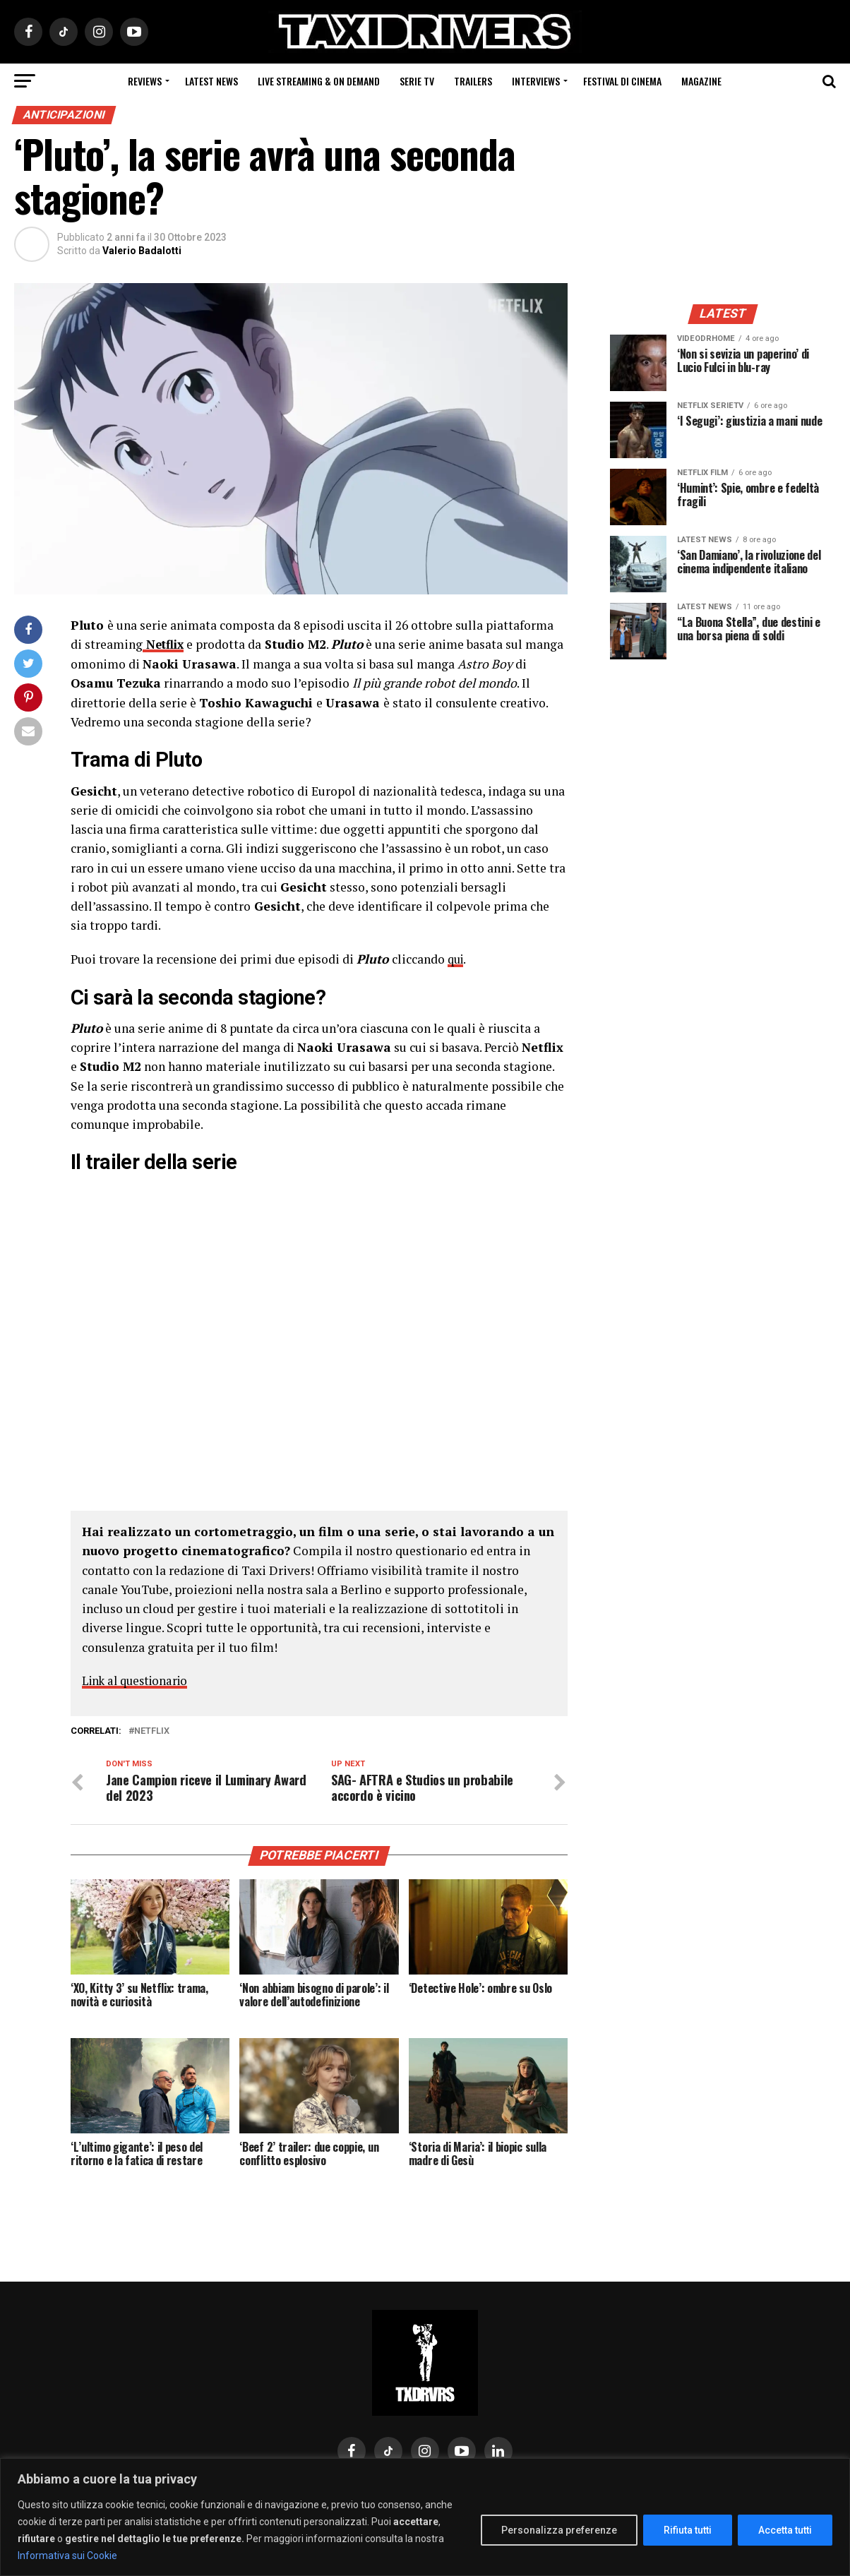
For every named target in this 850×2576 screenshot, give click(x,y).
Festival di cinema (622, 80)
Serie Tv (417, 80)
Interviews (536, 80)
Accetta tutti (785, 2530)
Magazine (701, 80)
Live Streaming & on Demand (319, 80)
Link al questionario (139, 1680)
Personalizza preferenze (559, 2530)
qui (457, 958)
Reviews (145, 80)
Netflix (151, 1730)
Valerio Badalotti (141, 250)
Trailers (473, 80)
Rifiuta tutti (688, 2530)
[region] (425, 2517)
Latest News (211, 80)
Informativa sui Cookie (67, 2555)
